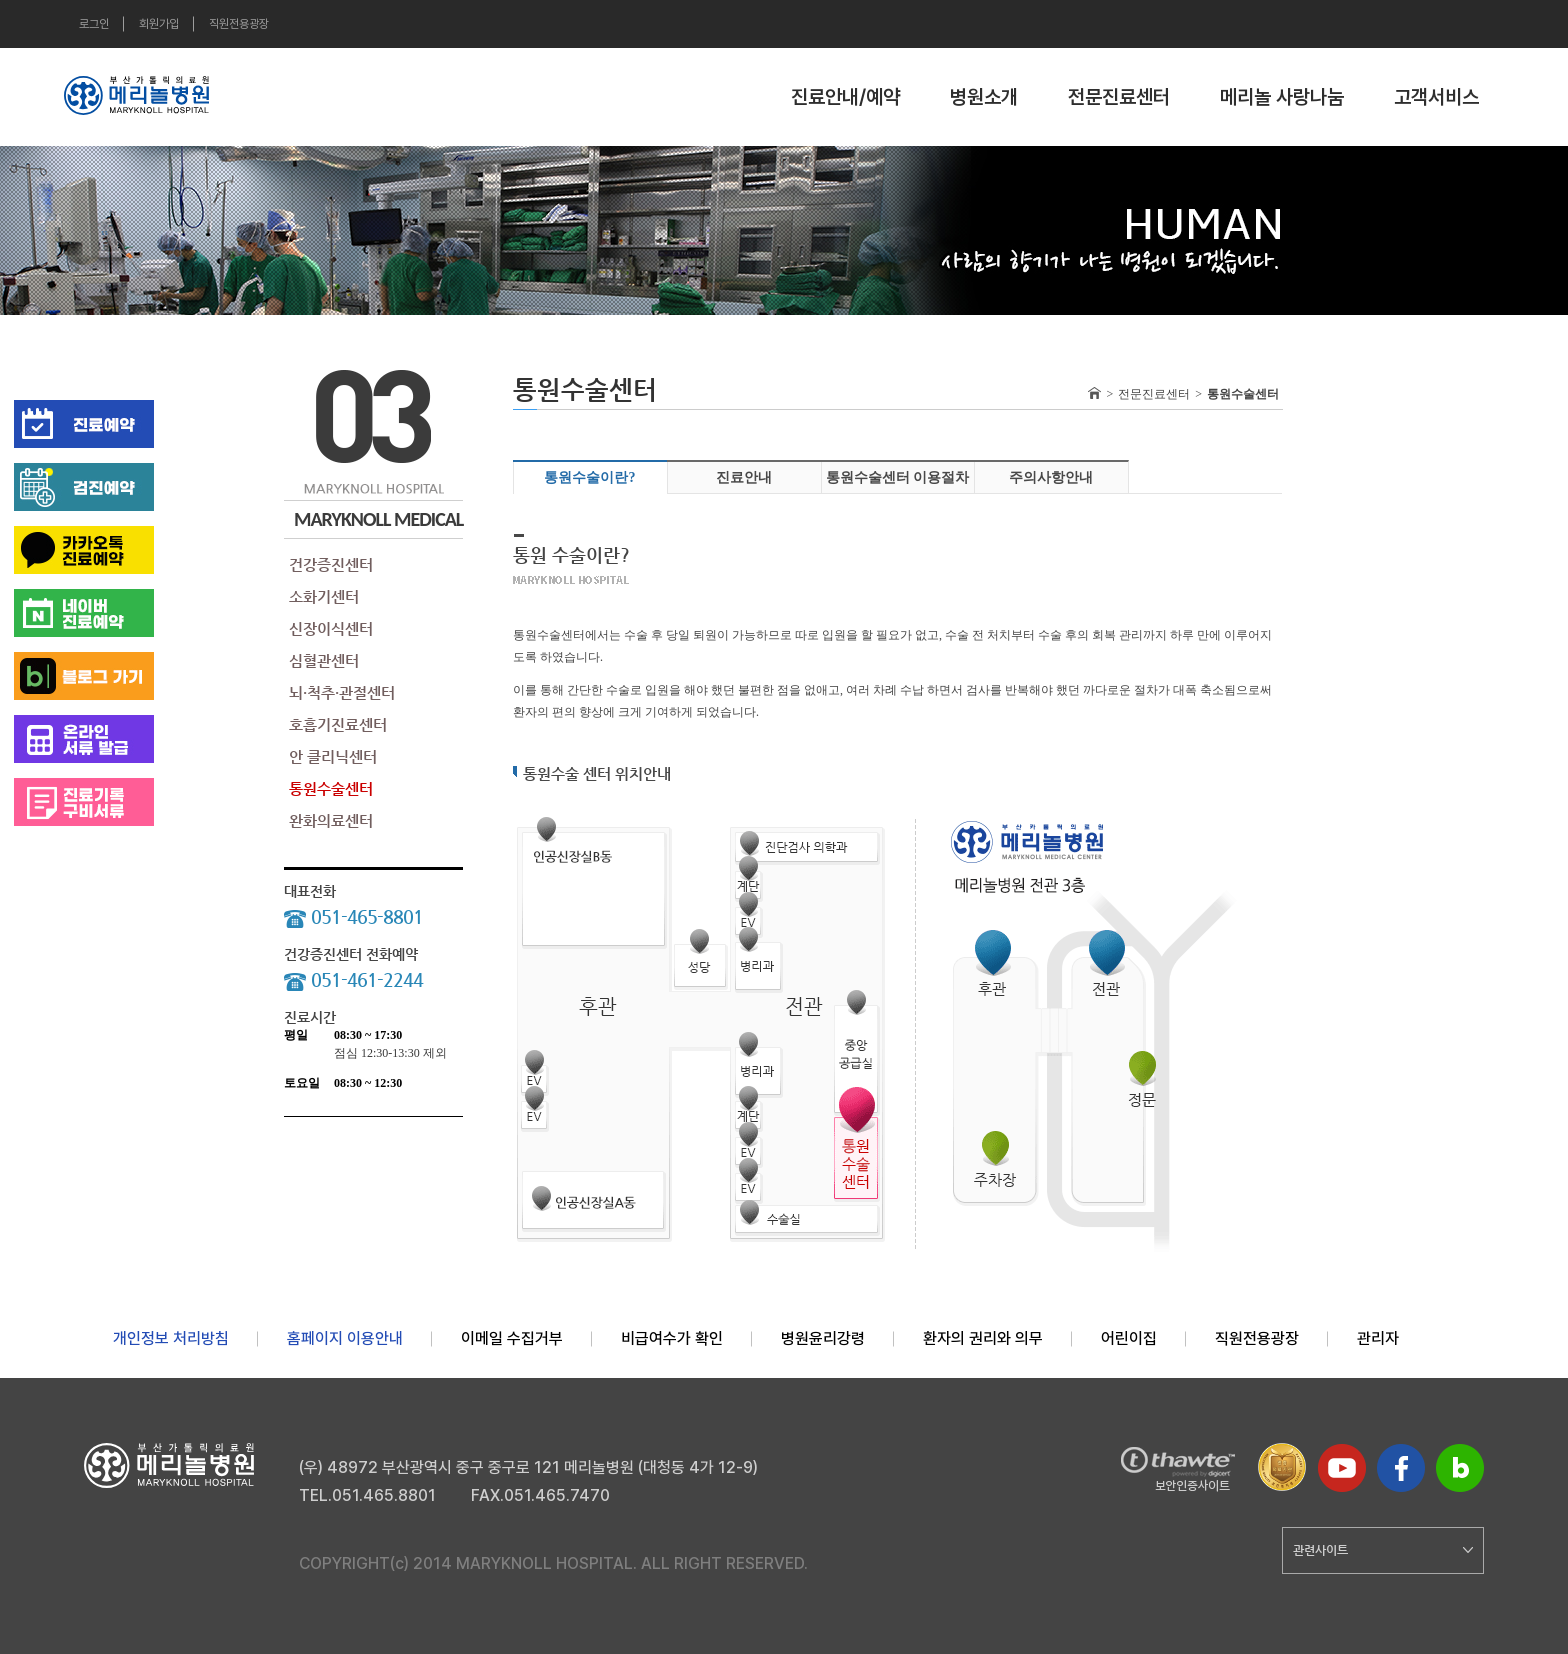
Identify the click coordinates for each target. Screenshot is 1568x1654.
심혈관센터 (324, 660)
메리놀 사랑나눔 (1282, 97)
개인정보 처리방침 (171, 1338)
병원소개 (984, 97)
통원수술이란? (589, 477)
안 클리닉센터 (333, 756)
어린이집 (1129, 1338)
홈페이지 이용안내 (345, 1338)
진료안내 (744, 477)
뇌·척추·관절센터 (342, 692)
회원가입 (159, 24)
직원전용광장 (239, 24)
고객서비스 (1436, 97)
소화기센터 (324, 596)
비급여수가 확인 (672, 1338)
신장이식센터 (331, 628)
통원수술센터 (331, 788)
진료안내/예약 (845, 97)
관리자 (1378, 1338)
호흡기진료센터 (338, 724)
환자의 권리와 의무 (983, 1338)
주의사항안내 (1051, 477)
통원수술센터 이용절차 (898, 477)
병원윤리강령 (823, 1338)
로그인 (94, 24)
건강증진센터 (331, 564)
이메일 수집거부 (512, 1338)
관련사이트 (1383, 1550)
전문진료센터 (1119, 97)
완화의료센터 (331, 820)
